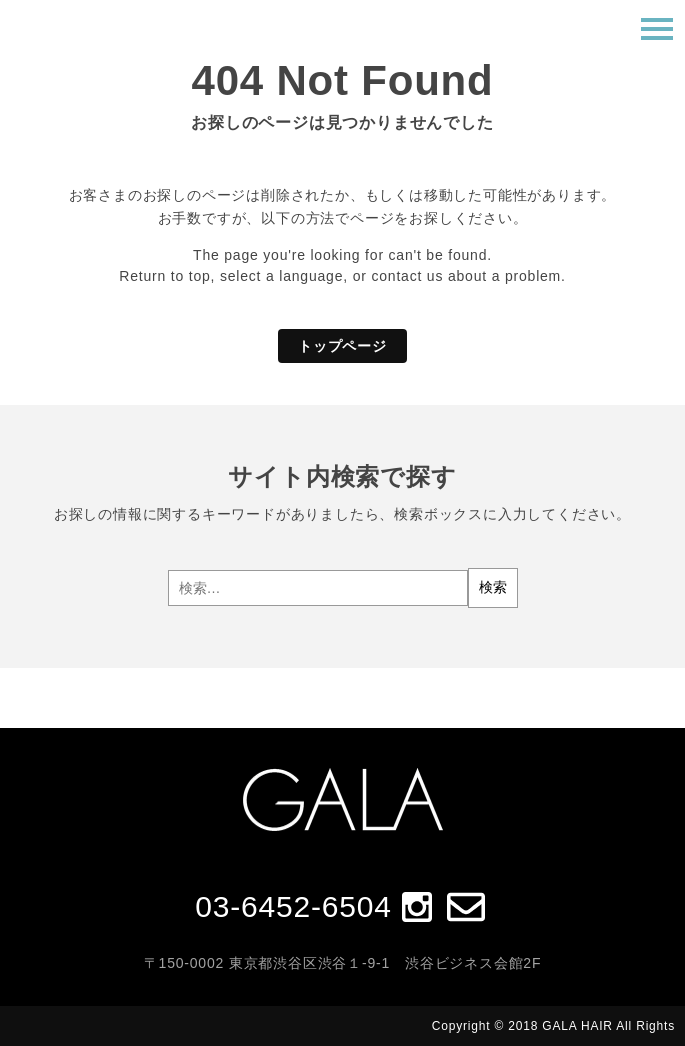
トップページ (342, 346)
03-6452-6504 (293, 906)
